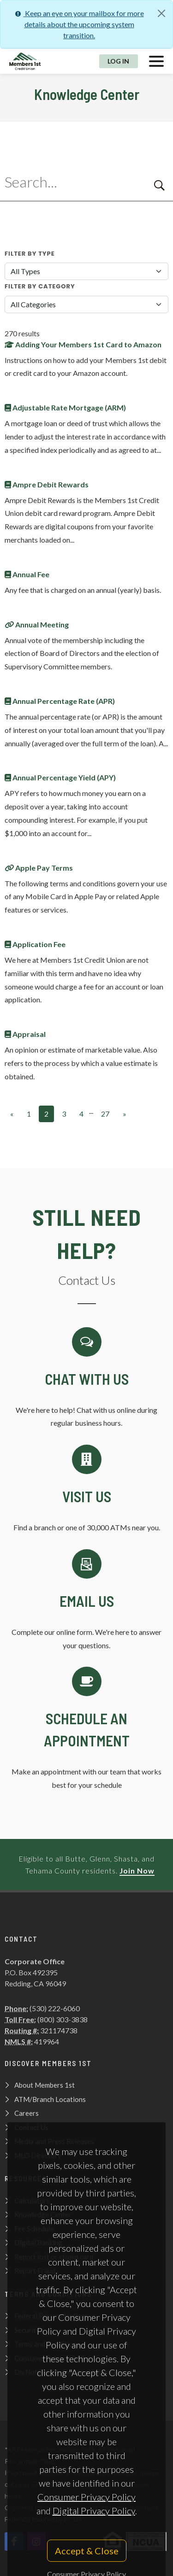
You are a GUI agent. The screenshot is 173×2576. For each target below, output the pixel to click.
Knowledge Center (43, 2214)
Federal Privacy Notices (51, 2316)
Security (27, 2330)
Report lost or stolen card (53, 2257)
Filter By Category (40, 286)
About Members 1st (44, 2085)
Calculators (32, 2200)
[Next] (124, 1114)
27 (105, 1113)
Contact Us (31, 2127)
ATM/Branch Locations (50, 2099)
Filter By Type (30, 253)
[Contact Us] (86, 1489)
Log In (118, 61)
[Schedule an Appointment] (86, 1729)
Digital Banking (38, 2242)
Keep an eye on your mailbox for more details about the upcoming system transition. (79, 24)
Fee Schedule (34, 2229)
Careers (26, 2113)
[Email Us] (86, 1600)
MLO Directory (37, 2155)
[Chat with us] (86, 1378)
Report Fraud (34, 2270)
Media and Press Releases (54, 2141)
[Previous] (12, 1114)
